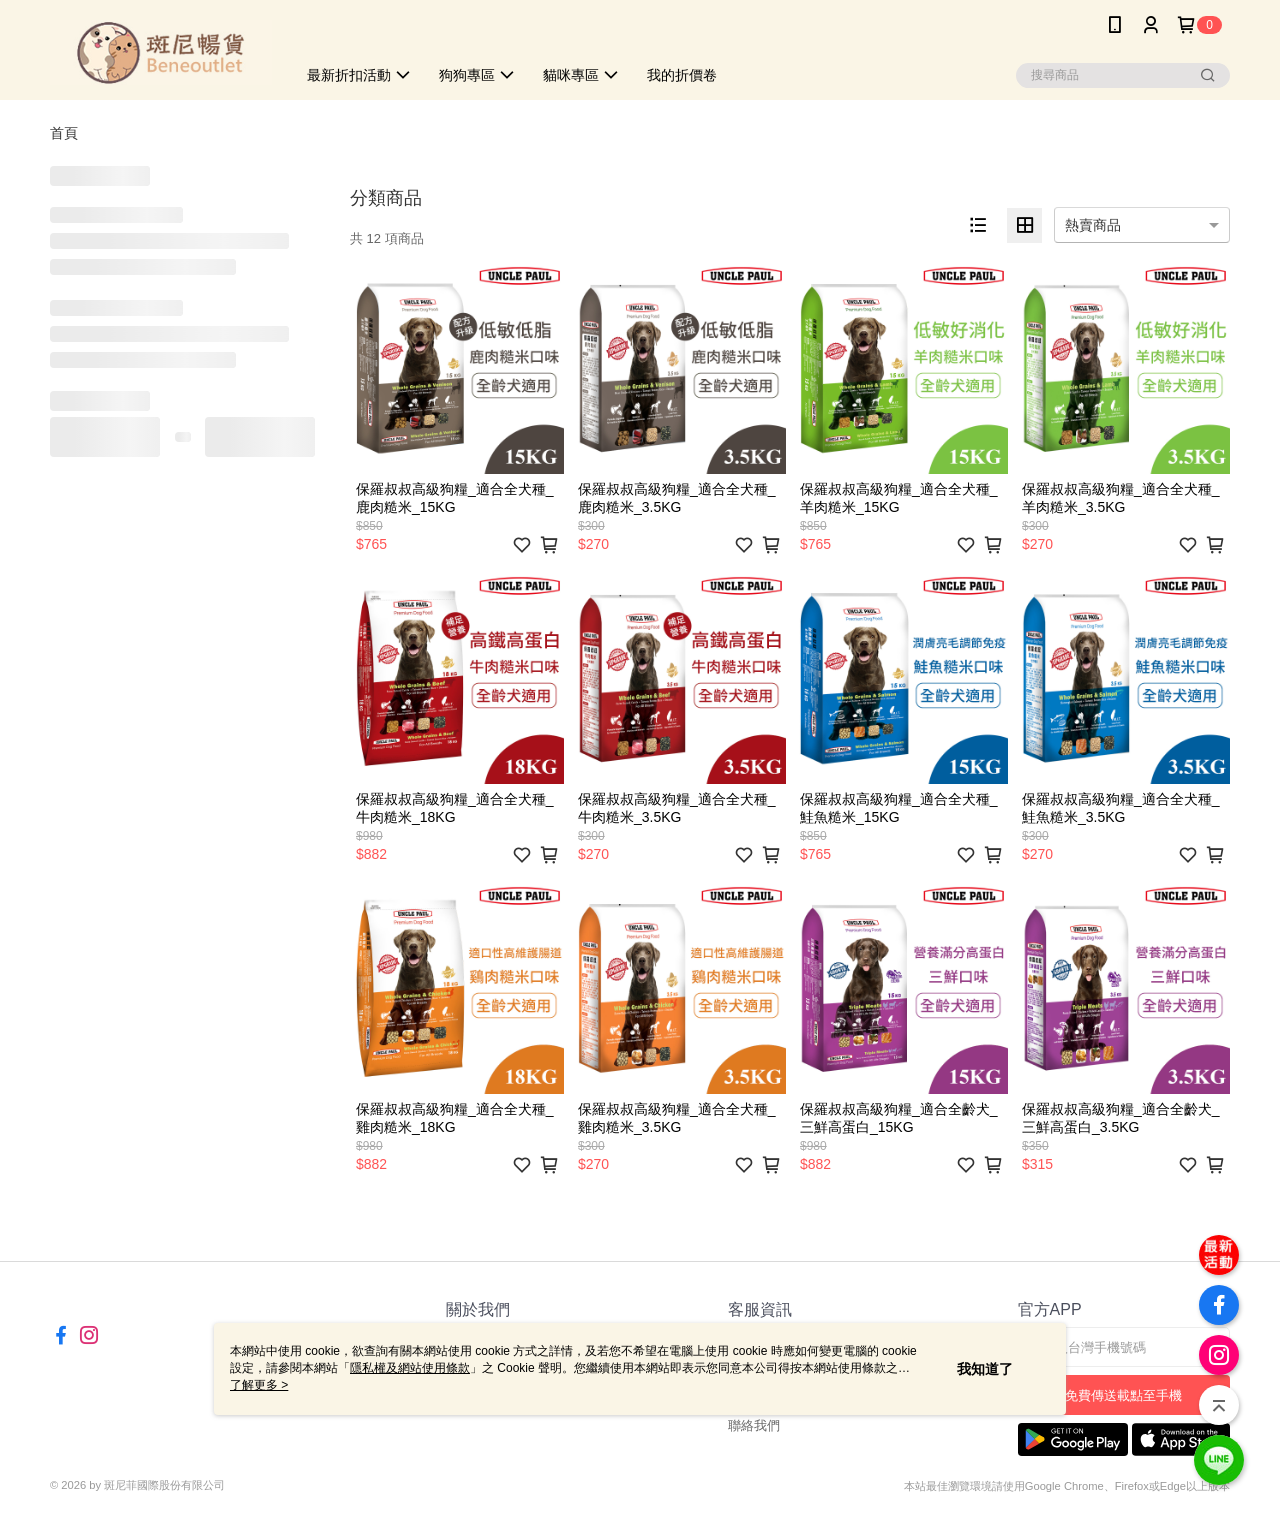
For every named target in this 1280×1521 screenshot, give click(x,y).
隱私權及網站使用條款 (410, 1368)
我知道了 (985, 1369)
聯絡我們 (754, 1425)
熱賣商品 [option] (1093, 225)
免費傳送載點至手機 (1123, 1395)
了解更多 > (259, 1385)
